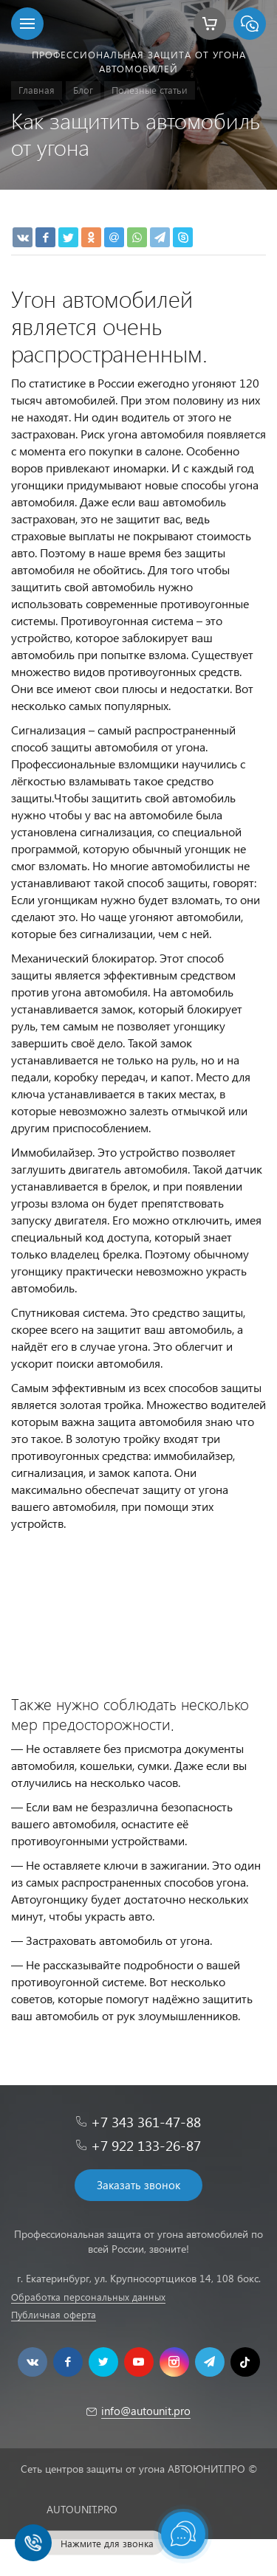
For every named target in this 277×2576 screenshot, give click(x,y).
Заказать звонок (138, 2184)
